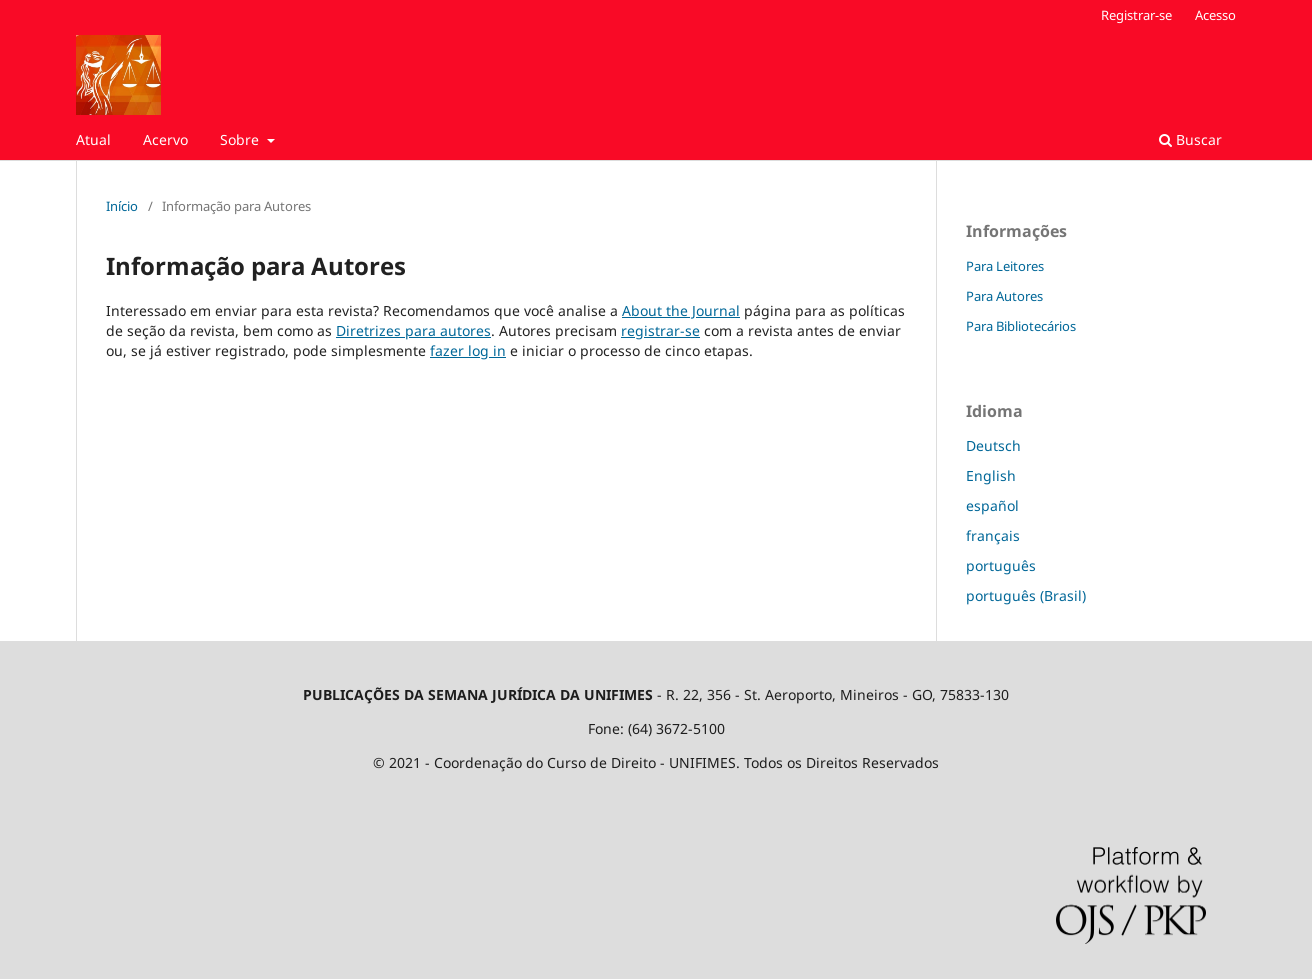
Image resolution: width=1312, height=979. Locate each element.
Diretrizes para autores (413, 330)
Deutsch (993, 445)
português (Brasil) (1026, 595)
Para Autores (1004, 296)
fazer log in (468, 350)
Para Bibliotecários (1021, 326)
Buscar (1190, 139)
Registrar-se (1136, 15)
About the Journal (681, 310)
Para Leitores (1005, 266)
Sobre (241, 139)
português (1001, 565)
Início (122, 206)
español (992, 505)
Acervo (165, 139)
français (993, 535)
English (991, 475)
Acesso (1215, 15)
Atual (93, 139)
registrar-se (660, 330)
